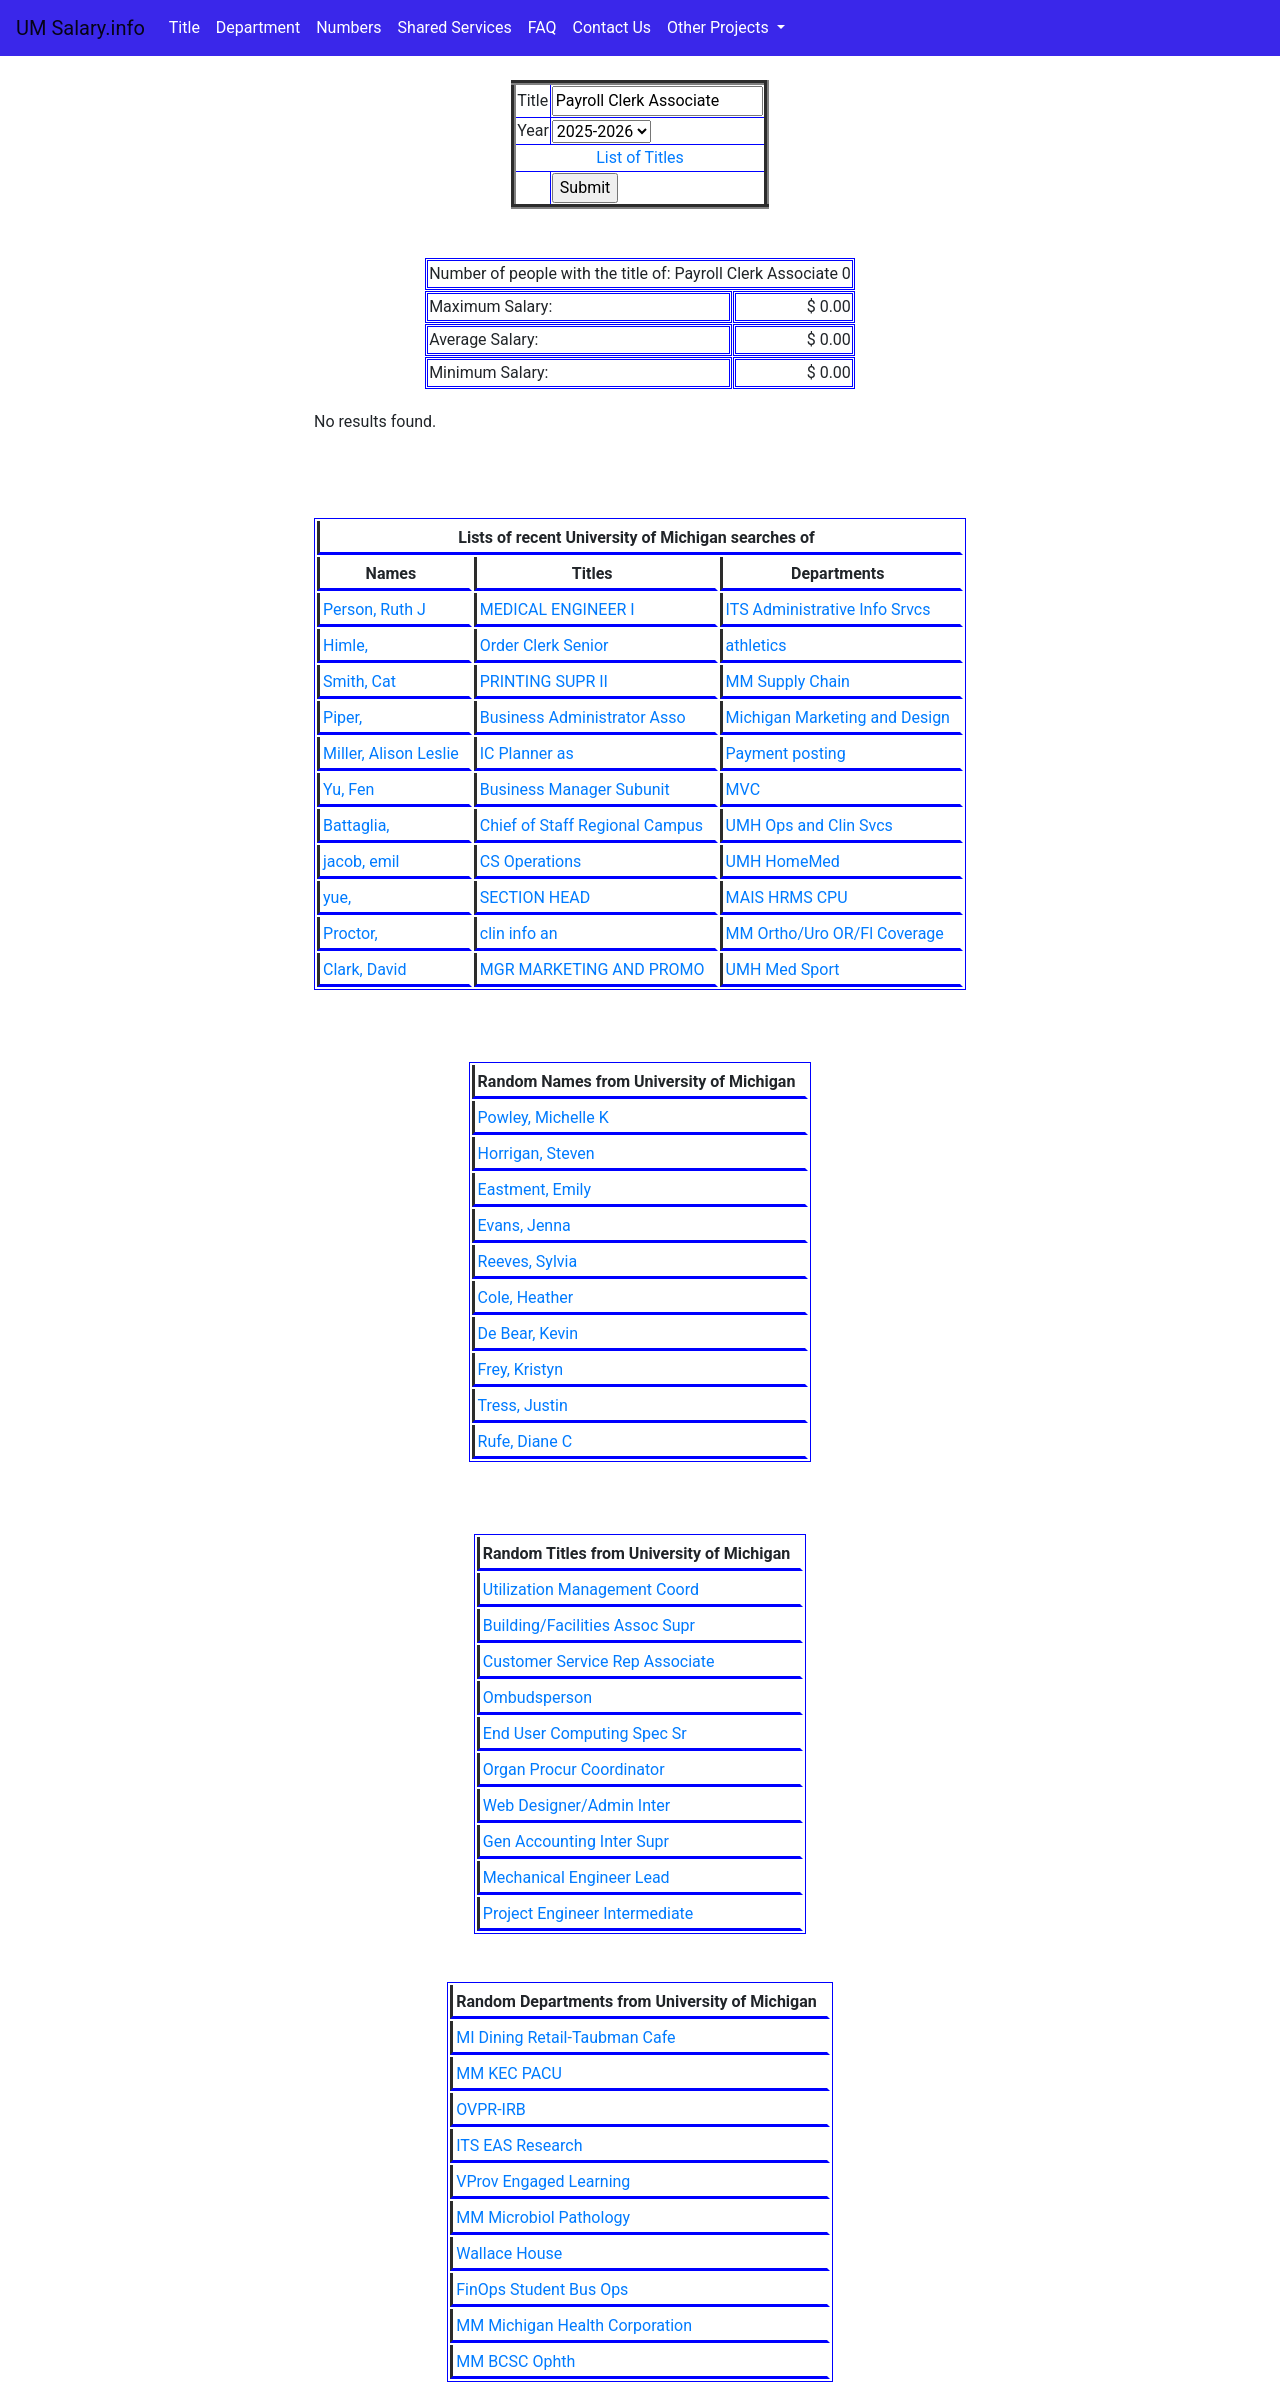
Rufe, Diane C (525, 1441)
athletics (756, 645)
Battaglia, (356, 825)
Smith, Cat (359, 681)
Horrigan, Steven (536, 1153)
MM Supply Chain (788, 681)
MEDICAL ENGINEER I (557, 609)
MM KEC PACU (509, 2073)
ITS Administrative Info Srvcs (828, 609)
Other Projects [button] (720, 27)
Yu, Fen (348, 789)
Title (184, 27)
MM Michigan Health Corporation (574, 2325)
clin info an (519, 933)
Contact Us (612, 27)
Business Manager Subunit (575, 789)
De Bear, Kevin (528, 1333)
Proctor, (350, 933)
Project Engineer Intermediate (588, 1913)
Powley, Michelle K (543, 1117)
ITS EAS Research (519, 2145)
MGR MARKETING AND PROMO (592, 969)
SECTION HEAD (535, 897)
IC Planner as (527, 753)
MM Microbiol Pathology (543, 2217)
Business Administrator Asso (583, 717)
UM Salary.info (80, 28)
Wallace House (509, 2253)
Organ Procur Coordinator (574, 1769)
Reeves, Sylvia (528, 1261)
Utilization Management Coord (591, 1589)
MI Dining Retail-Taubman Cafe (565, 2037)
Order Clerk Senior (544, 645)
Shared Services (455, 27)
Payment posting (786, 753)
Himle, (345, 645)
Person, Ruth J (374, 609)
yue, (337, 897)
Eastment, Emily (534, 1189)
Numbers (348, 27)
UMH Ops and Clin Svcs (809, 825)
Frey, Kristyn (520, 1369)
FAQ (542, 27)
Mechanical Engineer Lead (576, 1877)
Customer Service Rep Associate (599, 1661)
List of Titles (640, 157)
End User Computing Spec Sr (585, 1733)
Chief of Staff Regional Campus (591, 825)
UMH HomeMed (783, 861)
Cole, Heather (526, 1297)
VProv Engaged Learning (543, 2181)
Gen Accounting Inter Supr (576, 1841)
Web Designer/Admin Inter (576, 1805)
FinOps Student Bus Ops (542, 2289)
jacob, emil (361, 861)
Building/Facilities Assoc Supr (589, 1625)
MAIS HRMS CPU (787, 897)
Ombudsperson (537, 1697)
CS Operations (531, 861)
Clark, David (364, 969)
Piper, (342, 717)
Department (258, 27)
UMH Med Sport (783, 969)
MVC (743, 789)
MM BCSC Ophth (515, 2361)
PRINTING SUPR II (544, 681)
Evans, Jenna (524, 1225)
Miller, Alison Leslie (391, 753)
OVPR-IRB (491, 2109)
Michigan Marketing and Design (838, 717)
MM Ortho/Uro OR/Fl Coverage (835, 933)
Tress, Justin (523, 1405)
